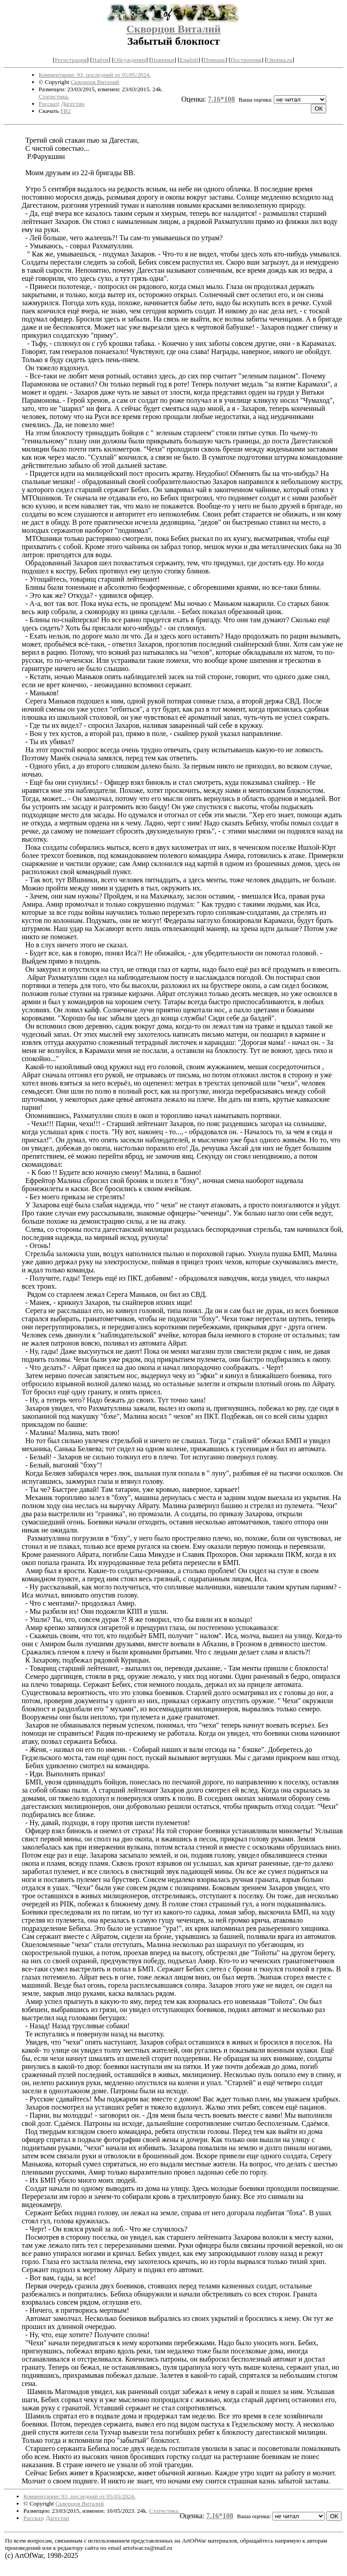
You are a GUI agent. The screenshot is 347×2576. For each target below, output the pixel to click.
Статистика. (54, 96)
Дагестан (72, 103)
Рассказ (48, 103)
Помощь (214, 59)
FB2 (66, 110)
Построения (245, 59)
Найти (100, 59)
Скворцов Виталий (174, 29)
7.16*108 (221, 99)
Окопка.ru (279, 59)
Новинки (162, 59)
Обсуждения (130, 59)
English (189, 59)
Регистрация (71, 59)
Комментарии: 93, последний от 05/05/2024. (95, 74)
